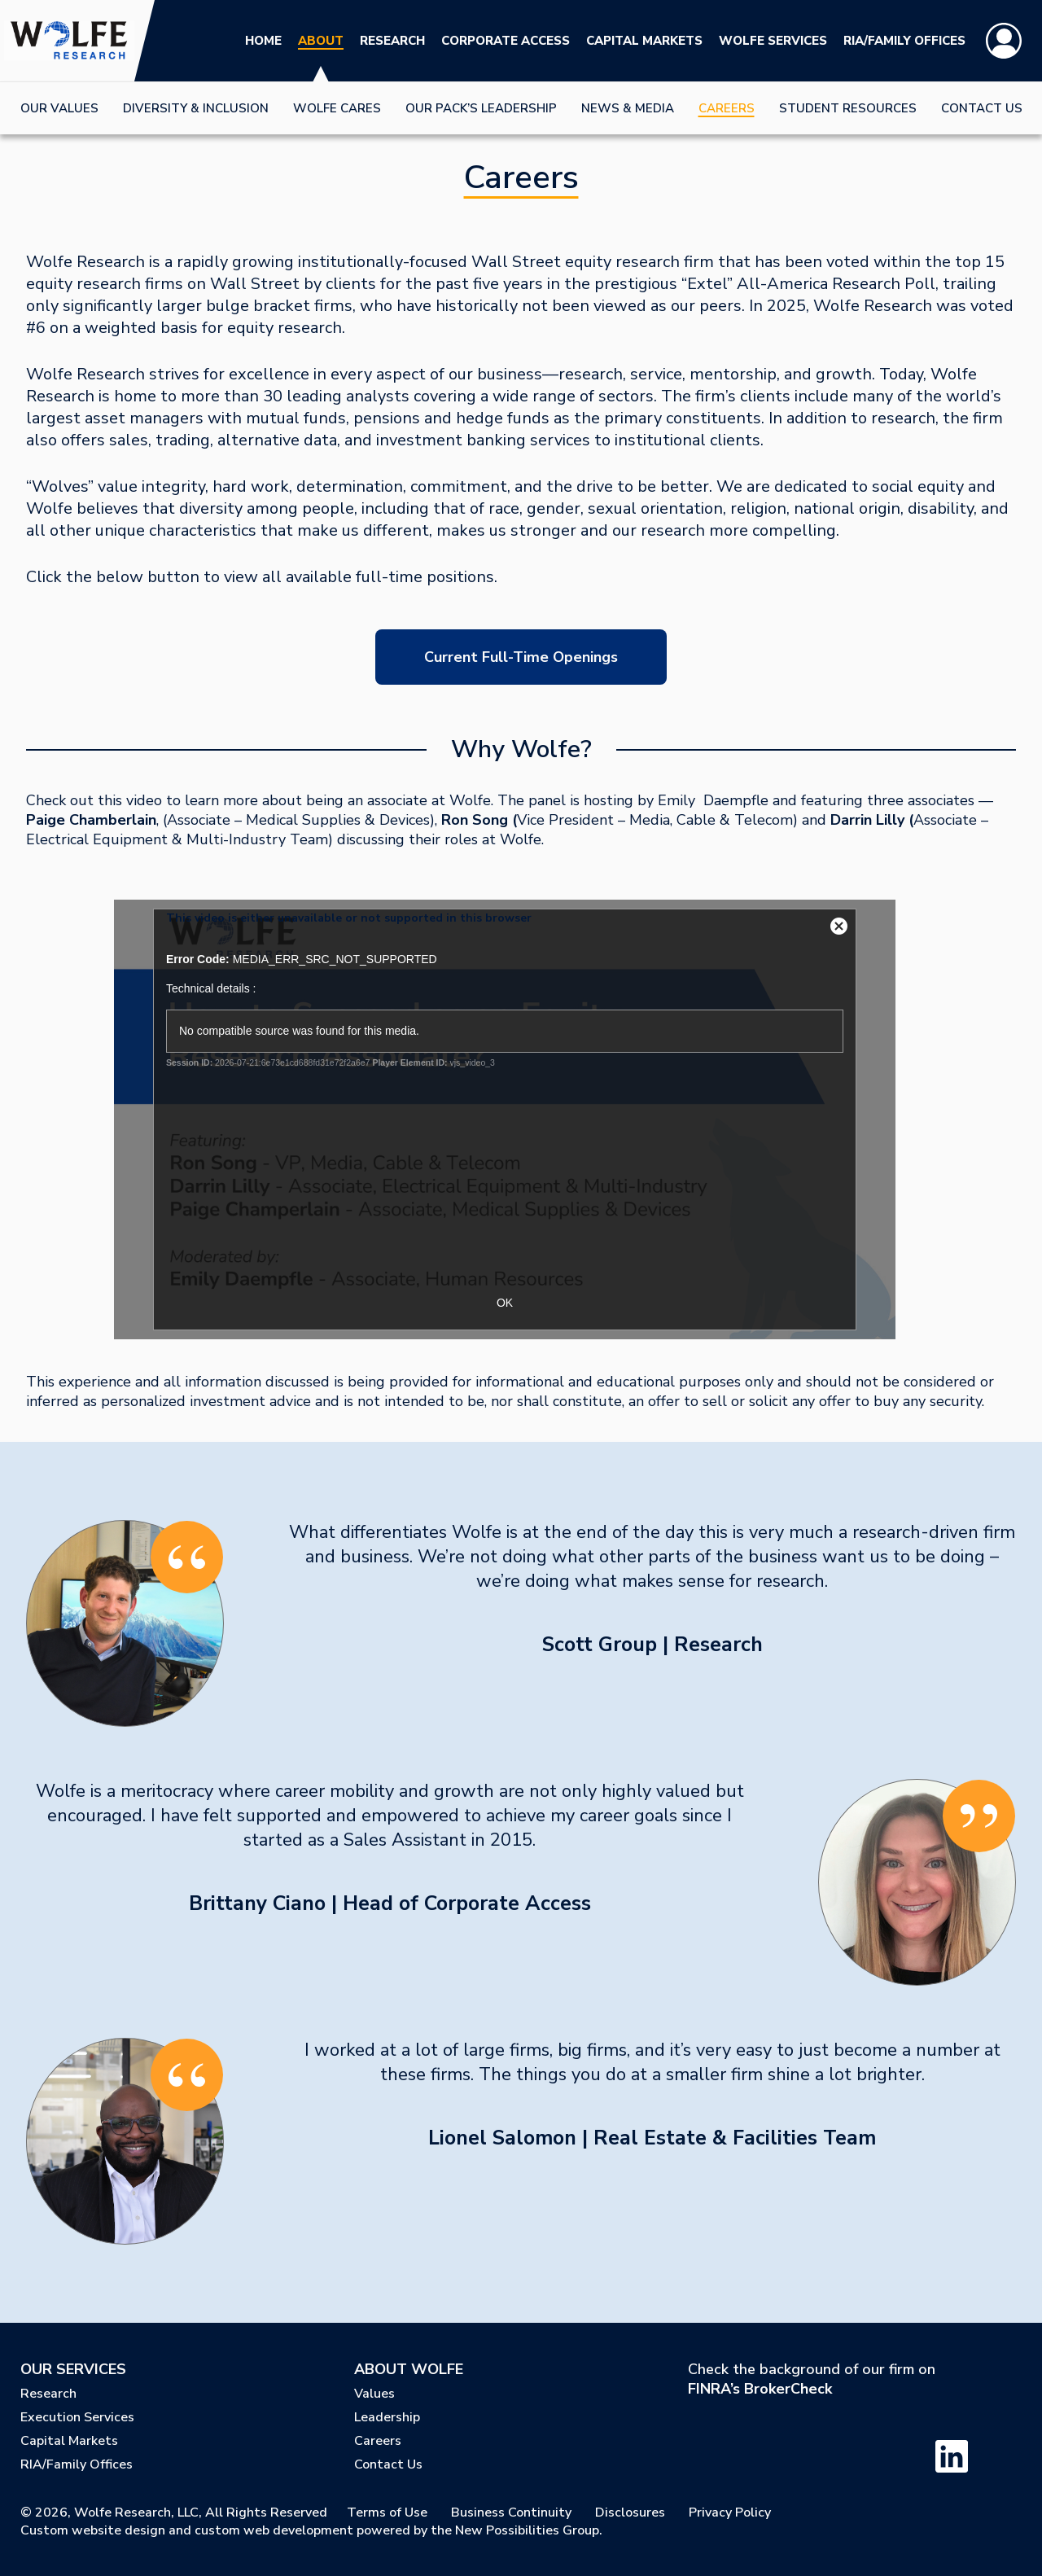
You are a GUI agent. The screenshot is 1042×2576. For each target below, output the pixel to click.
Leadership (387, 2417)
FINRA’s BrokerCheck (760, 2389)
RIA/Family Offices (904, 41)
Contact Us (981, 108)
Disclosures (630, 2512)
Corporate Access (505, 41)
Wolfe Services (773, 41)
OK (505, 1302)
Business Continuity (511, 2512)
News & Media (627, 108)
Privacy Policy (730, 2512)
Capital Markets (644, 41)
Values (374, 2394)
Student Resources (848, 108)
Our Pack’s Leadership (481, 108)
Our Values (59, 108)
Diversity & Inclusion (196, 108)
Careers (726, 108)
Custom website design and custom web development (186, 2530)
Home (263, 41)
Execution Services (77, 2417)
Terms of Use (387, 2512)
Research (392, 41)
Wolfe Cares (337, 108)
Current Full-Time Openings (521, 657)
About (321, 41)
